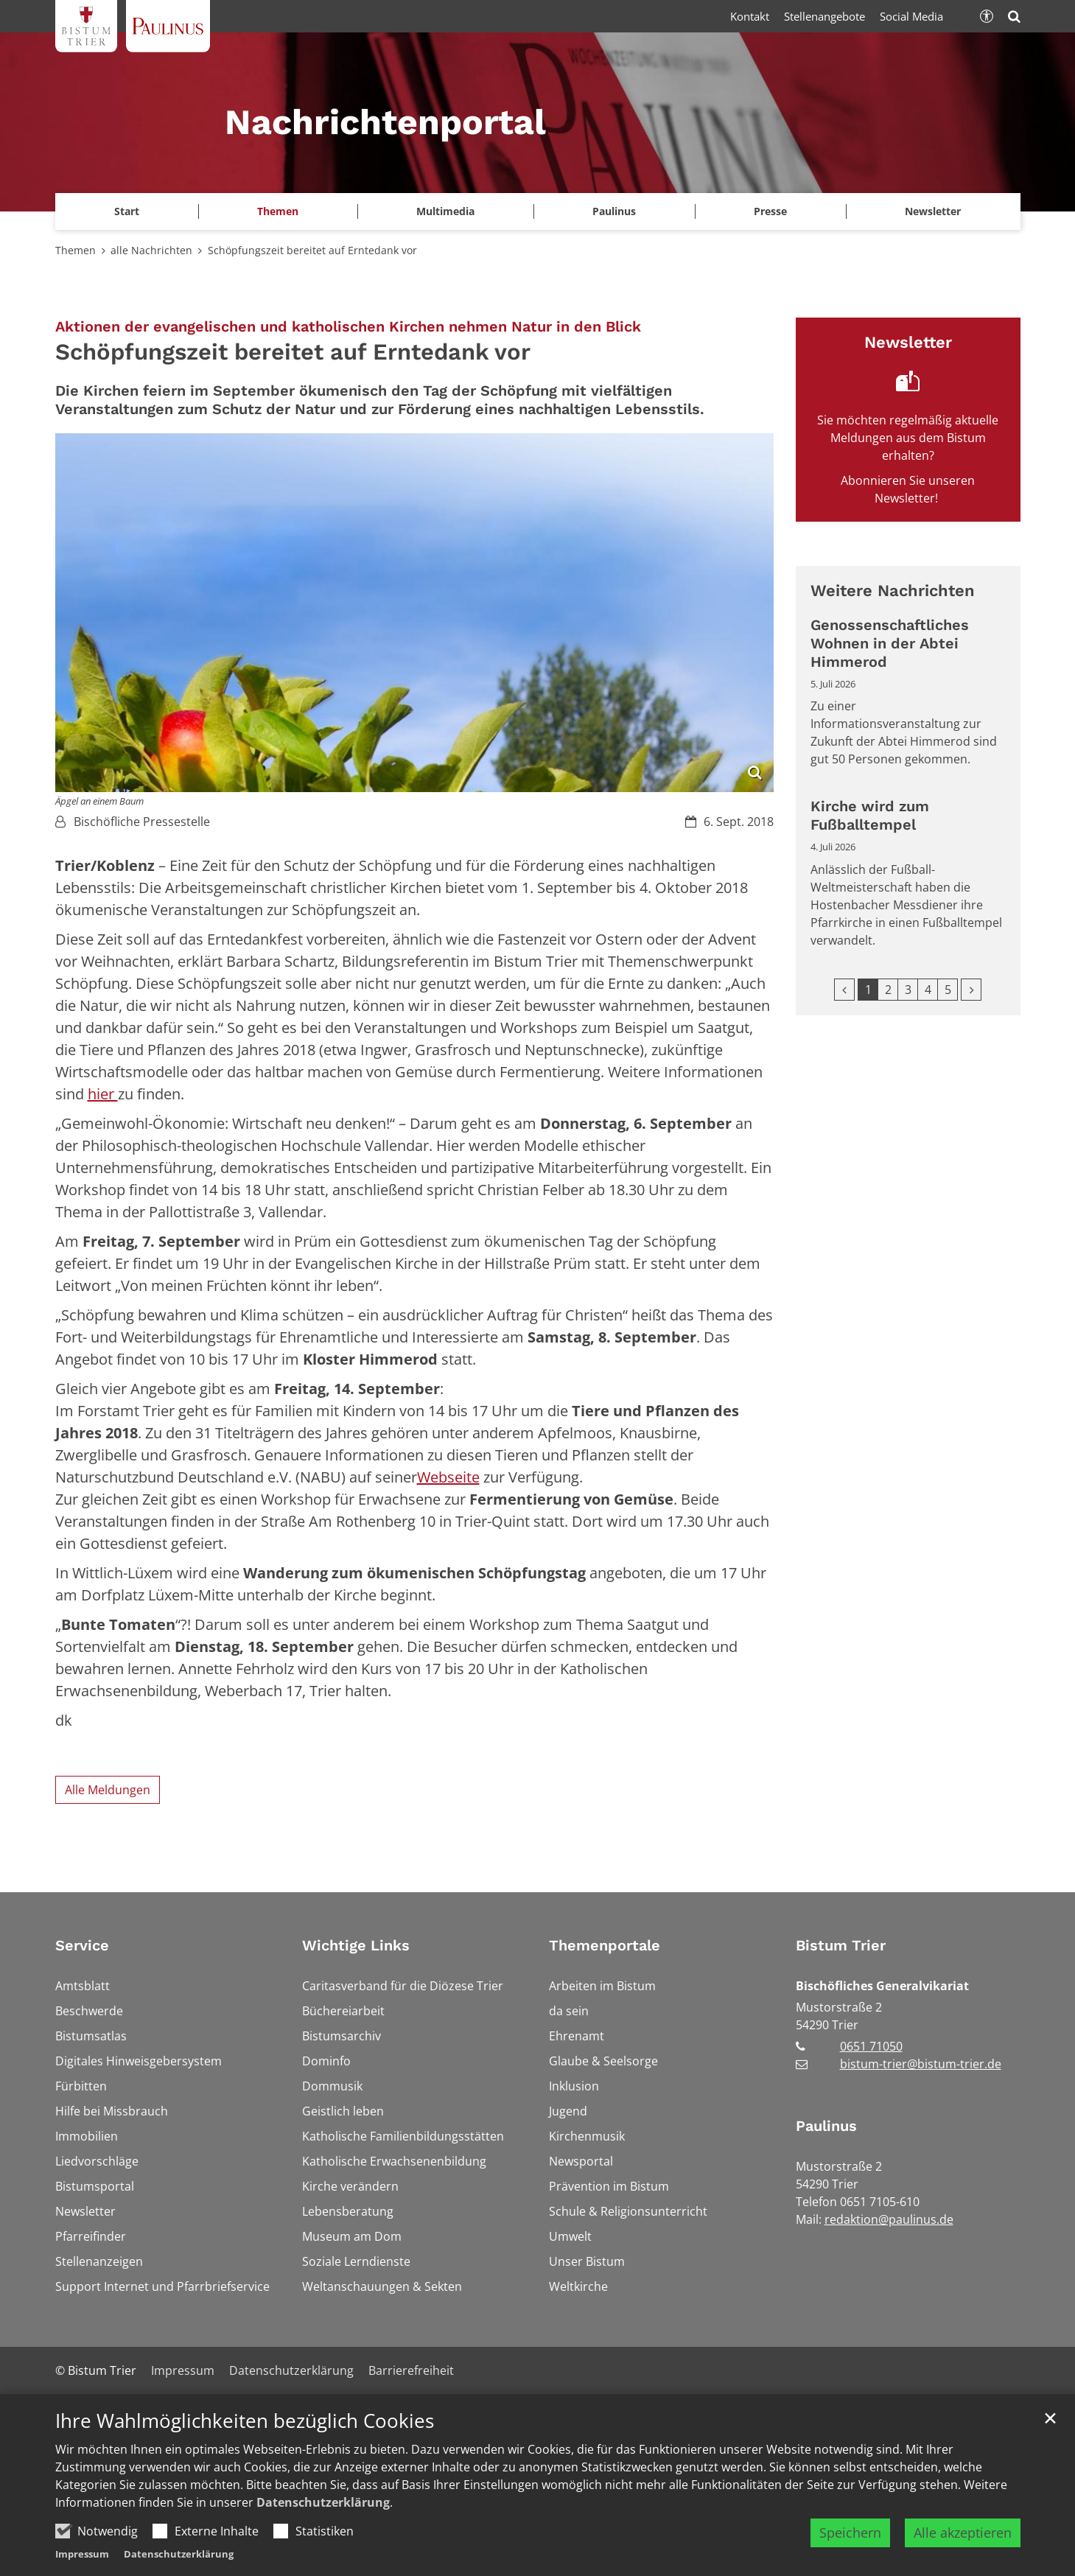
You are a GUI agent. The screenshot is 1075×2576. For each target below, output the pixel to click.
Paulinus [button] (614, 211)
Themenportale (604, 1945)
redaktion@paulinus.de (888, 2219)
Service (82, 1945)
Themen (75, 250)
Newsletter (933, 211)
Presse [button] (770, 211)
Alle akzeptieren (963, 2532)
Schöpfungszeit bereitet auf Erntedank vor (312, 250)
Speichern (850, 2532)
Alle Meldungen (107, 1790)
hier (103, 1094)
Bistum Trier (841, 1945)
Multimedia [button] (445, 211)
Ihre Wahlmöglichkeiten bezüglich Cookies (244, 2421)
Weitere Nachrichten (892, 590)
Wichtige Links (356, 1945)
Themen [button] (277, 211)
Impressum (82, 2554)
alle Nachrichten (151, 250)
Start (126, 211)
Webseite (448, 1477)
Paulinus (826, 2126)
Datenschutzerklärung (323, 2502)
